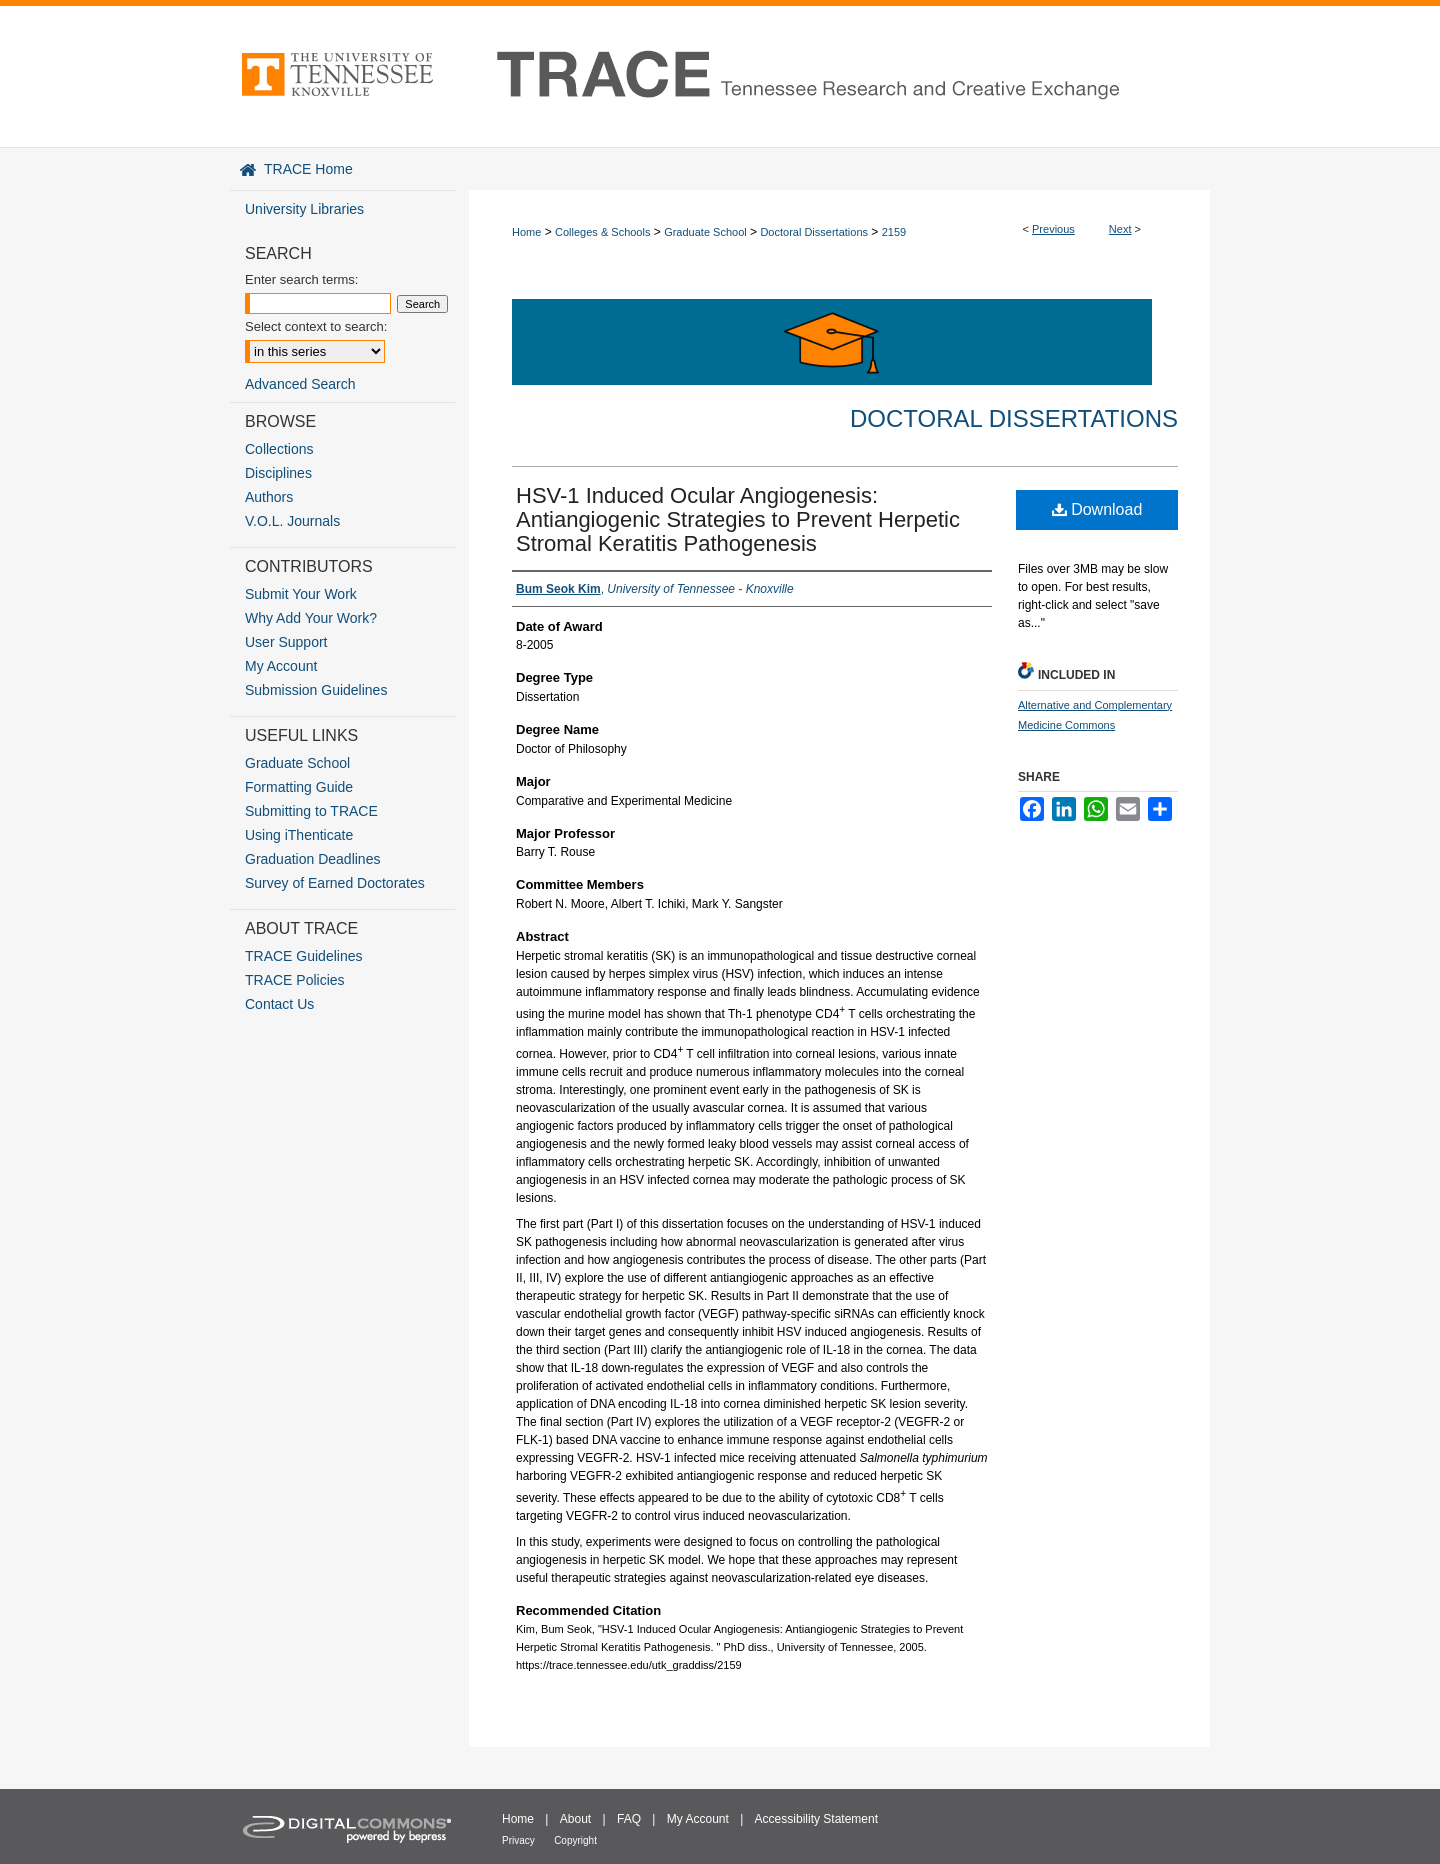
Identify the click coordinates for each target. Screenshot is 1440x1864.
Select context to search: (316, 326)
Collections (279, 449)
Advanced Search (300, 384)
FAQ (629, 1819)
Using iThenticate (299, 835)
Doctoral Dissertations (814, 232)
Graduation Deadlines (312, 859)
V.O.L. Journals (292, 521)
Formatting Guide (299, 787)
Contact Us (279, 1004)
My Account (281, 666)
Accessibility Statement (816, 1819)
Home (526, 232)
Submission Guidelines (316, 690)
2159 (894, 232)
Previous (1053, 229)
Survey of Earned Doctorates (335, 883)
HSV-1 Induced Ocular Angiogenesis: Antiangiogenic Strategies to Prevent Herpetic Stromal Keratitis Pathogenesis (738, 519)
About (575, 1819)
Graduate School (705, 232)
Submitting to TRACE (311, 811)
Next (1120, 229)
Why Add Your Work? (311, 618)
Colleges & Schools (602, 232)
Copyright (575, 1840)
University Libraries (304, 209)
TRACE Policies (295, 980)
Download (1097, 509)
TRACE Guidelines (304, 956)
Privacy (518, 1840)
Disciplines (278, 473)
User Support (286, 642)
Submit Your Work (301, 594)
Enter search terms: (301, 279)
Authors (269, 497)
